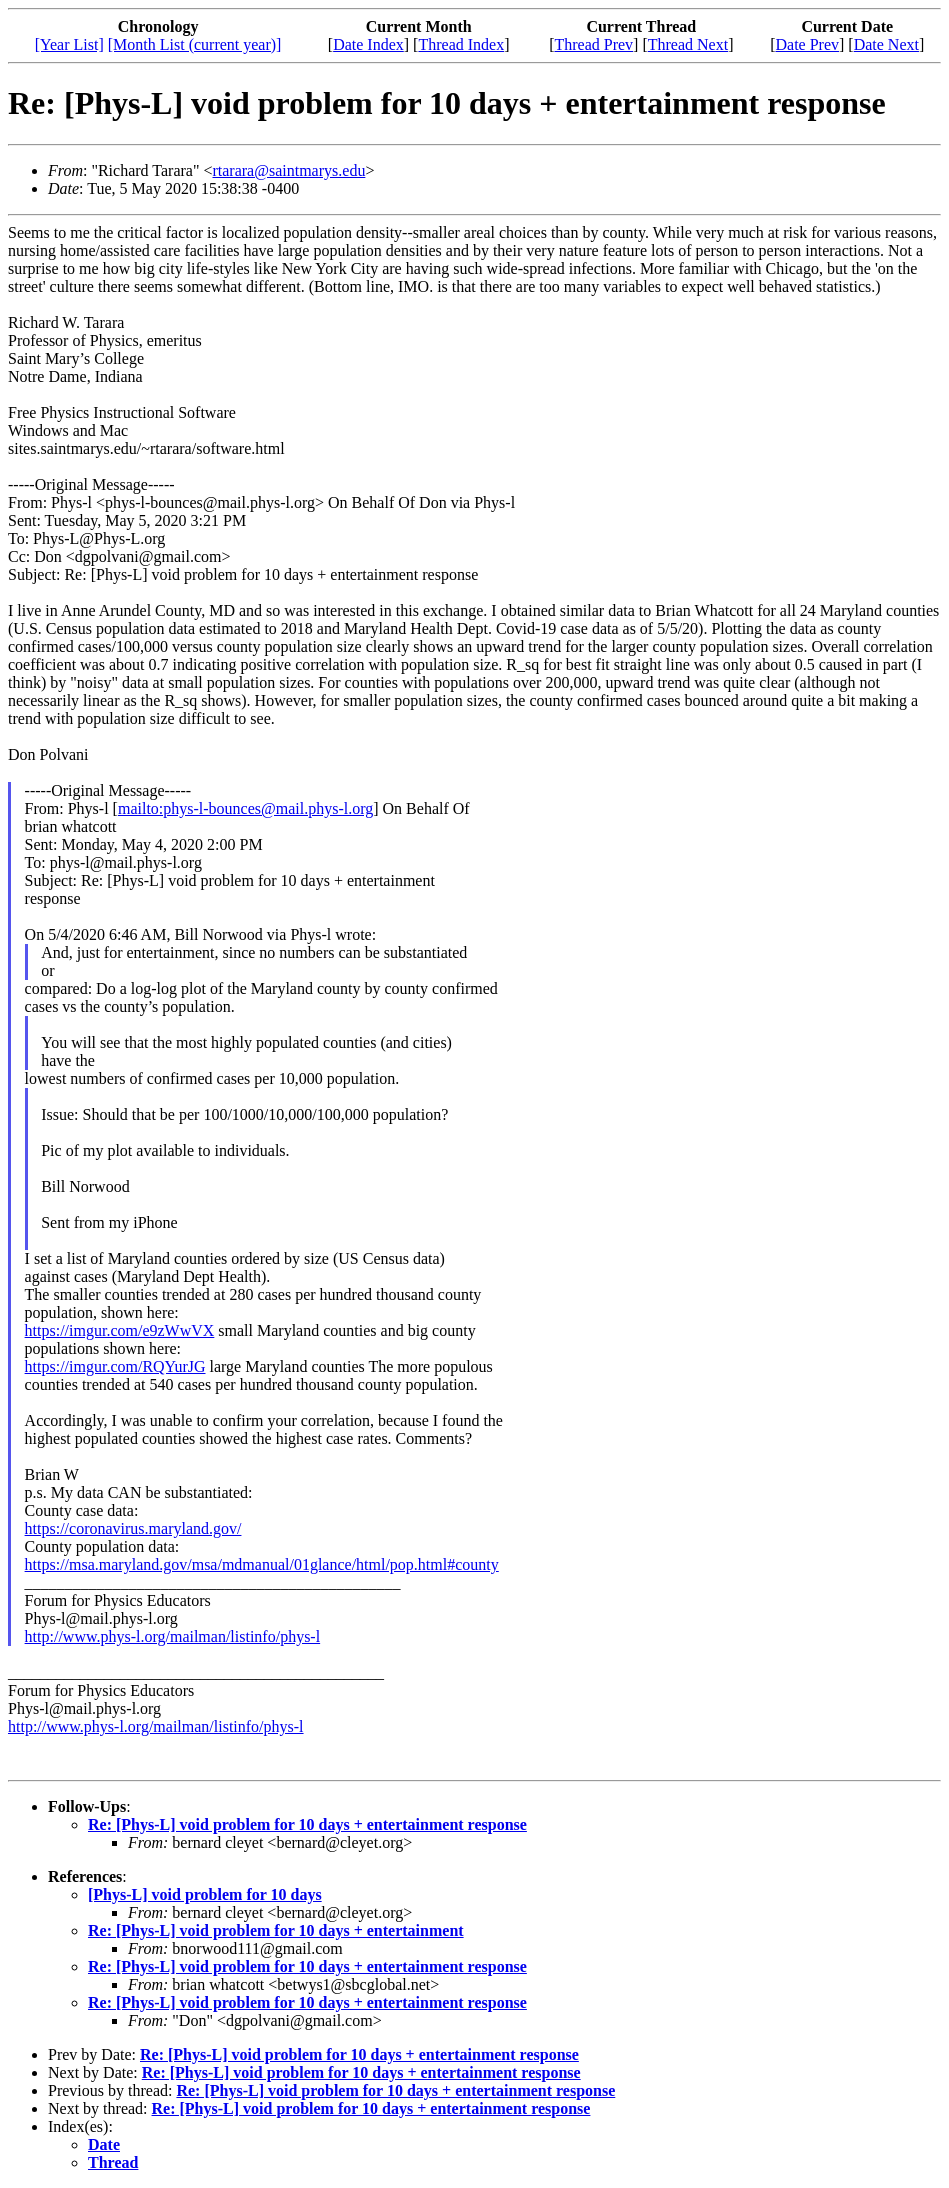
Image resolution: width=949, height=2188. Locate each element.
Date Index (368, 44)
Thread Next (688, 44)
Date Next (886, 44)
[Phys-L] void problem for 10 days (205, 1894)
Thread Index (461, 44)
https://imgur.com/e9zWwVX (120, 1330)
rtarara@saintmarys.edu (288, 170)
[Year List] (69, 44)
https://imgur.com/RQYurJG (115, 1366)
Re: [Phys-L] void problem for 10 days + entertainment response (307, 1824)
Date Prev (807, 44)
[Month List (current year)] (195, 44)
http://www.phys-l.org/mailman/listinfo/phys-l (173, 1636)
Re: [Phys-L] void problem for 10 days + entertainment (276, 1930)
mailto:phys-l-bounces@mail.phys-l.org (245, 808)
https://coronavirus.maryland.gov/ (133, 1528)
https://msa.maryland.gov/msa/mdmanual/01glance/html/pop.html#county (262, 1564)
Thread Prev (593, 44)
